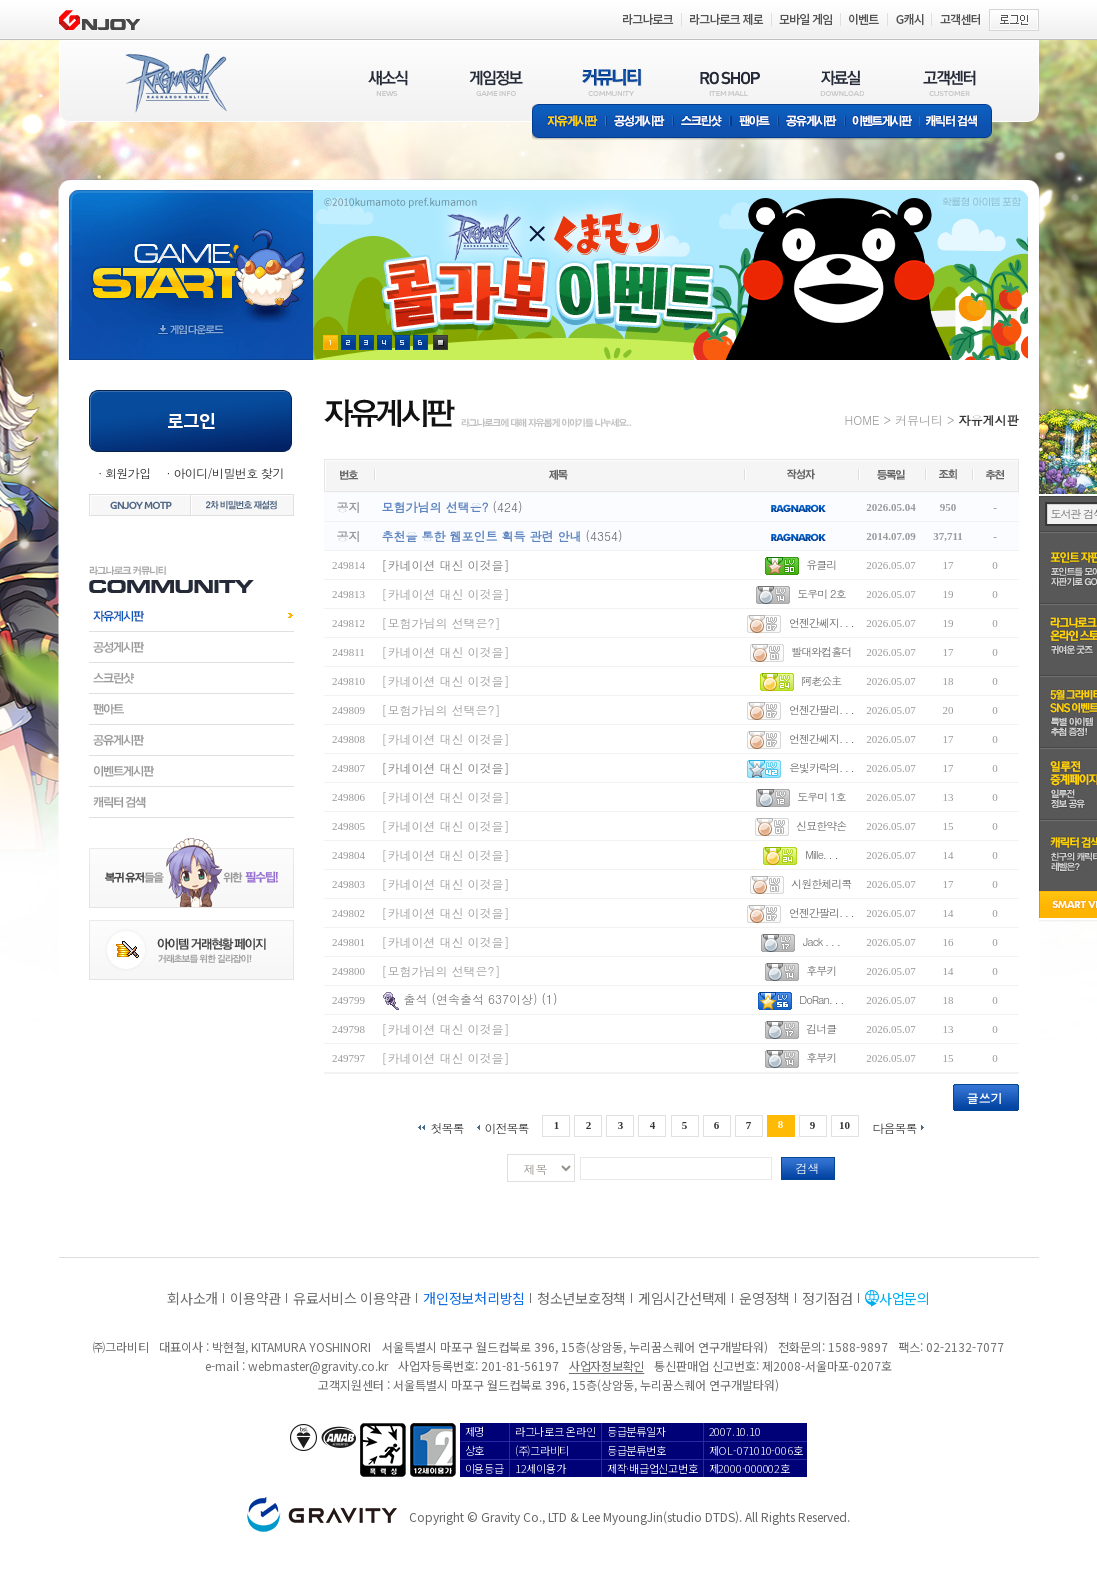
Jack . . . (821, 941)
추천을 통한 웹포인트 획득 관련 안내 (482, 535)
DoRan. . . (821, 999)
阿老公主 (821, 680)
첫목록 (446, 1126)
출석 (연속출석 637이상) (471, 998)
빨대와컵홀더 (821, 651)
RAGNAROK (175, 83)
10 (844, 1125)
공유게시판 (811, 122)
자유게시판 (569, 122)
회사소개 (192, 1298)
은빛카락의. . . (821, 767)
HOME (862, 419)
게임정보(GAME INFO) (496, 82)
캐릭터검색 (191, 802)
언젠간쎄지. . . (821, 622)
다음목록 (895, 1126)
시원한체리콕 (821, 883)
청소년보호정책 (581, 1298)
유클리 (821, 564)
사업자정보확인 (606, 1365)
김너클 (821, 1028)
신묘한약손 (821, 825)
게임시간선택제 (682, 1298)
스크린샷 (702, 122)
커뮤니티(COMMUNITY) (612, 82)
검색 (808, 1167)
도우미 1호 (821, 796)
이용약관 (255, 1298)
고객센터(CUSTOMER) (949, 82)
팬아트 (754, 122)
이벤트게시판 (882, 122)
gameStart (191, 256)
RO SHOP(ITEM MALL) (730, 82)
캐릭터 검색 (958, 122)
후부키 (821, 970)
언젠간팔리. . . (821, 709)
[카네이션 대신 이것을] (446, 564)
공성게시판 (640, 122)
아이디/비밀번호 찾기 (228, 472)
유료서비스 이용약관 (352, 1298)
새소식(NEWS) (388, 82)
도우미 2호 (821, 593)
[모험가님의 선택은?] (441, 622)
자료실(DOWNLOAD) (841, 82)
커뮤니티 (919, 419)
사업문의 (904, 1298)
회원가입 (128, 472)
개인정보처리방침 (474, 1298)
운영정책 (764, 1298)
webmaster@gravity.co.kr (318, 1365)
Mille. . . (821, 854)
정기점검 (827, 1298)
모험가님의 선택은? (435, 506)
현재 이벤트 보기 (440, 342)
